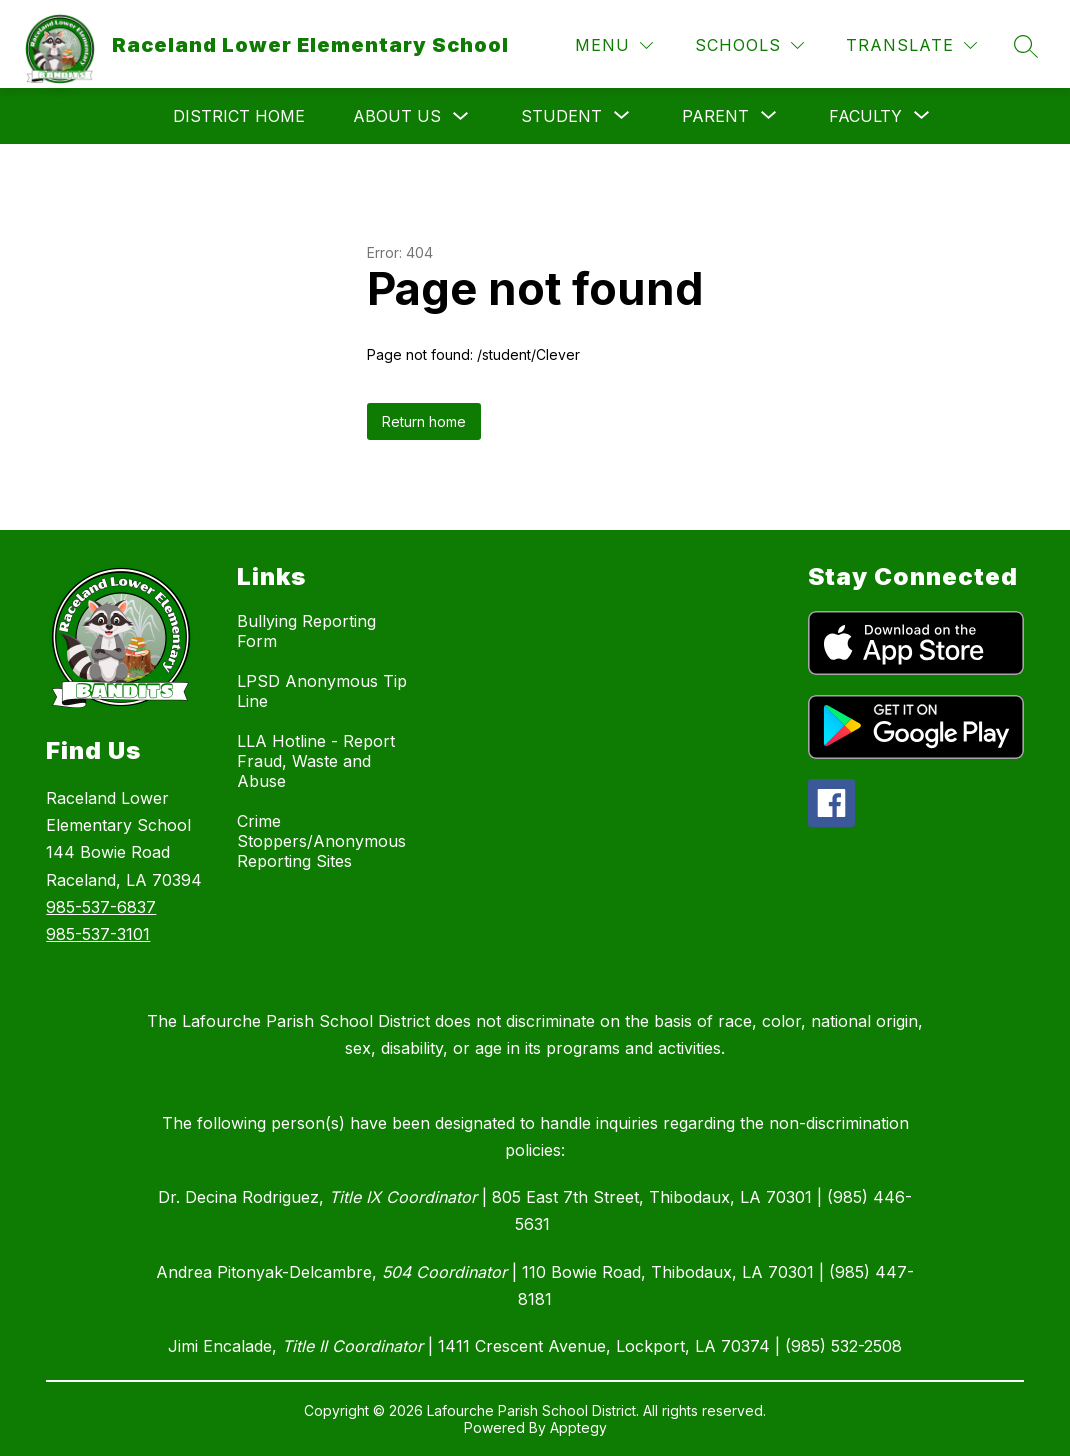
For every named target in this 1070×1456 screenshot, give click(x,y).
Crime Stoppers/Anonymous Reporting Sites (321, 841)
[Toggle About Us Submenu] (461, 116)
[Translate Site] (911, 45)
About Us (397, 116)
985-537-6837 (101, 907)
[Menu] (614, 45)
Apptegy (578, 1427)
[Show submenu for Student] (561, 116)
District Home (239, 116)
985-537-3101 (98, 934)
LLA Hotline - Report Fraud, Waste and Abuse (316, 761)
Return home (424, 421)
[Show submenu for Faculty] (865, 116)
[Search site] (1026, 46)
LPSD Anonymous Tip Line (322, 691)
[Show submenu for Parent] (715, 116)
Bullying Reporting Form (306, 631)
